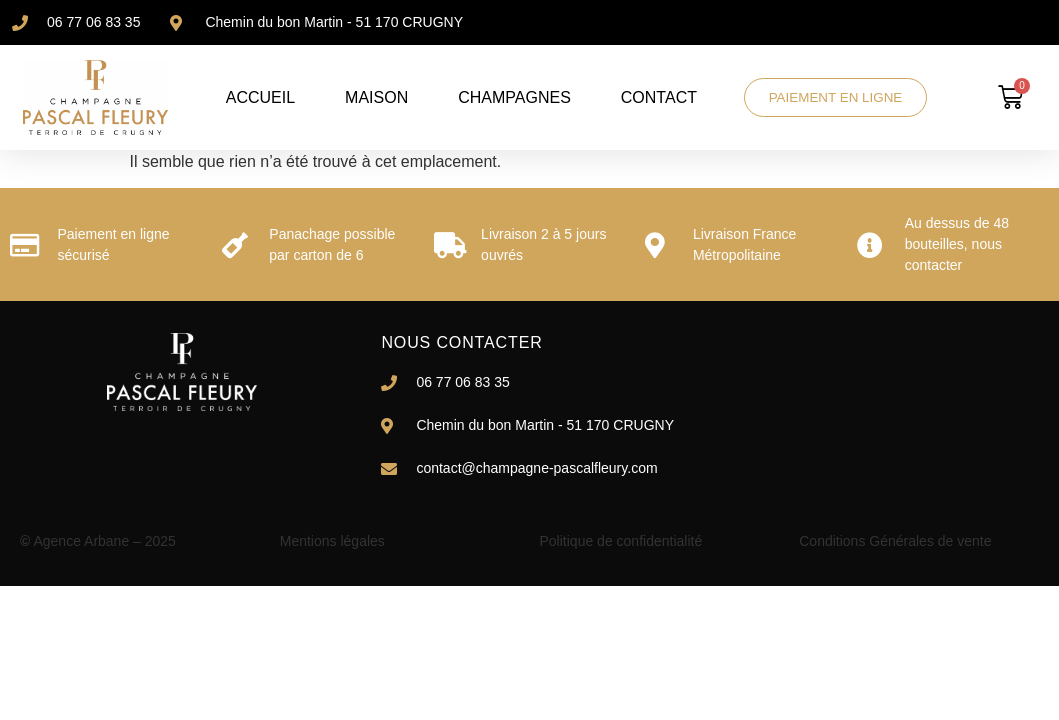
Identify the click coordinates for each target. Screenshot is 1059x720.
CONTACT (657, 97)
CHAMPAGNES (512, 97)
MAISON (374, 97)
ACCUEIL (258, 97)
